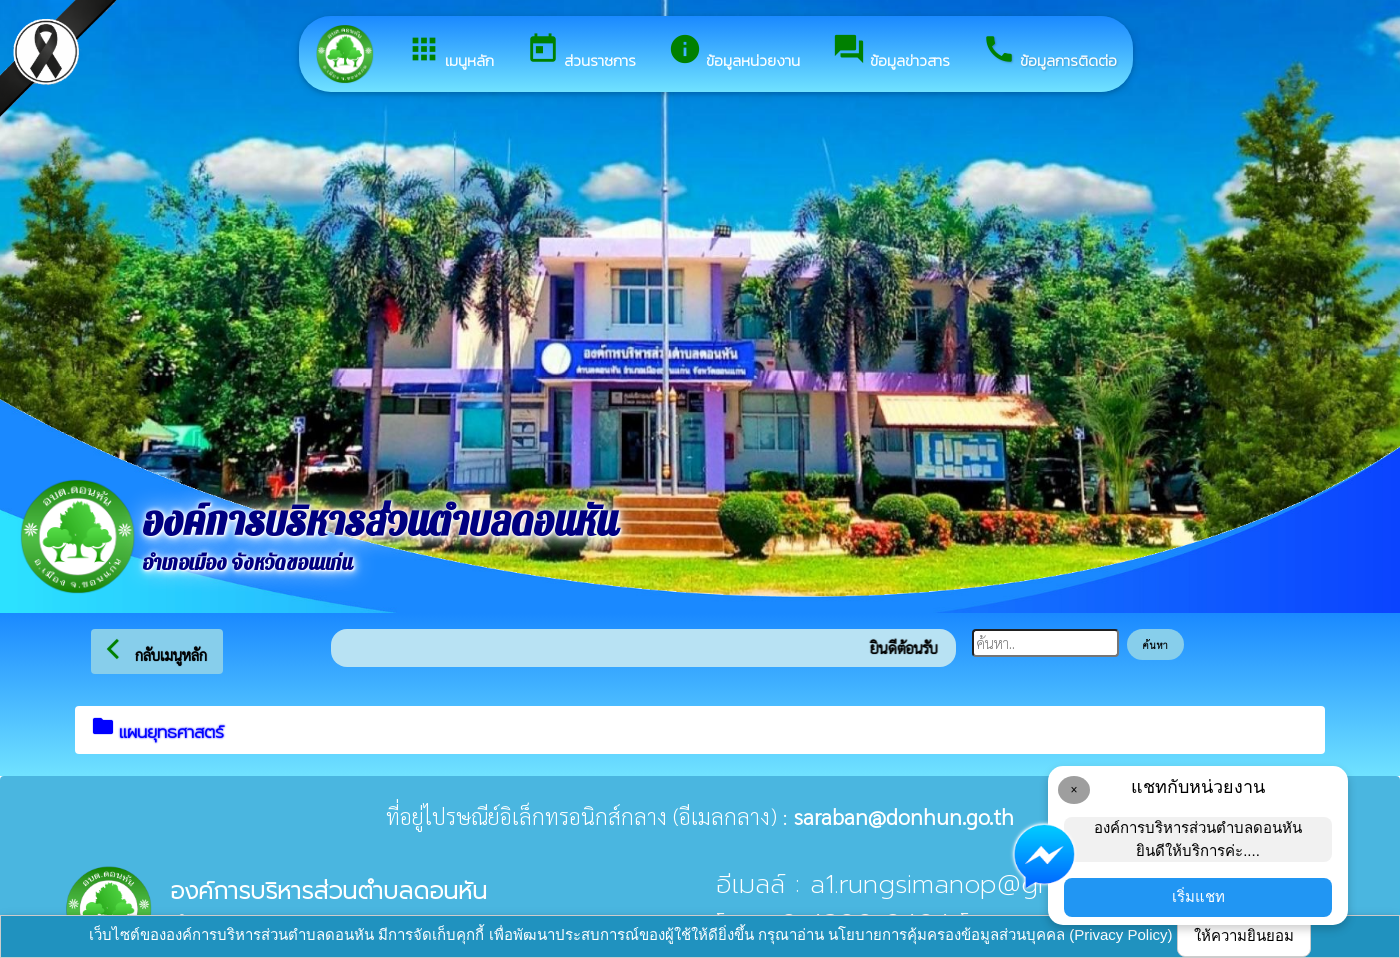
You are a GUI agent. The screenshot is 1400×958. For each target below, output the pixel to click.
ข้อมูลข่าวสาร (891, 52)
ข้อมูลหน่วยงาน (734, 52)
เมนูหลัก (450, 52)
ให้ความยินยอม (1244, 935)
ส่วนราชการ (581, 52)
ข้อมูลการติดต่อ (1049, 52)
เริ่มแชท (1198, 896)
